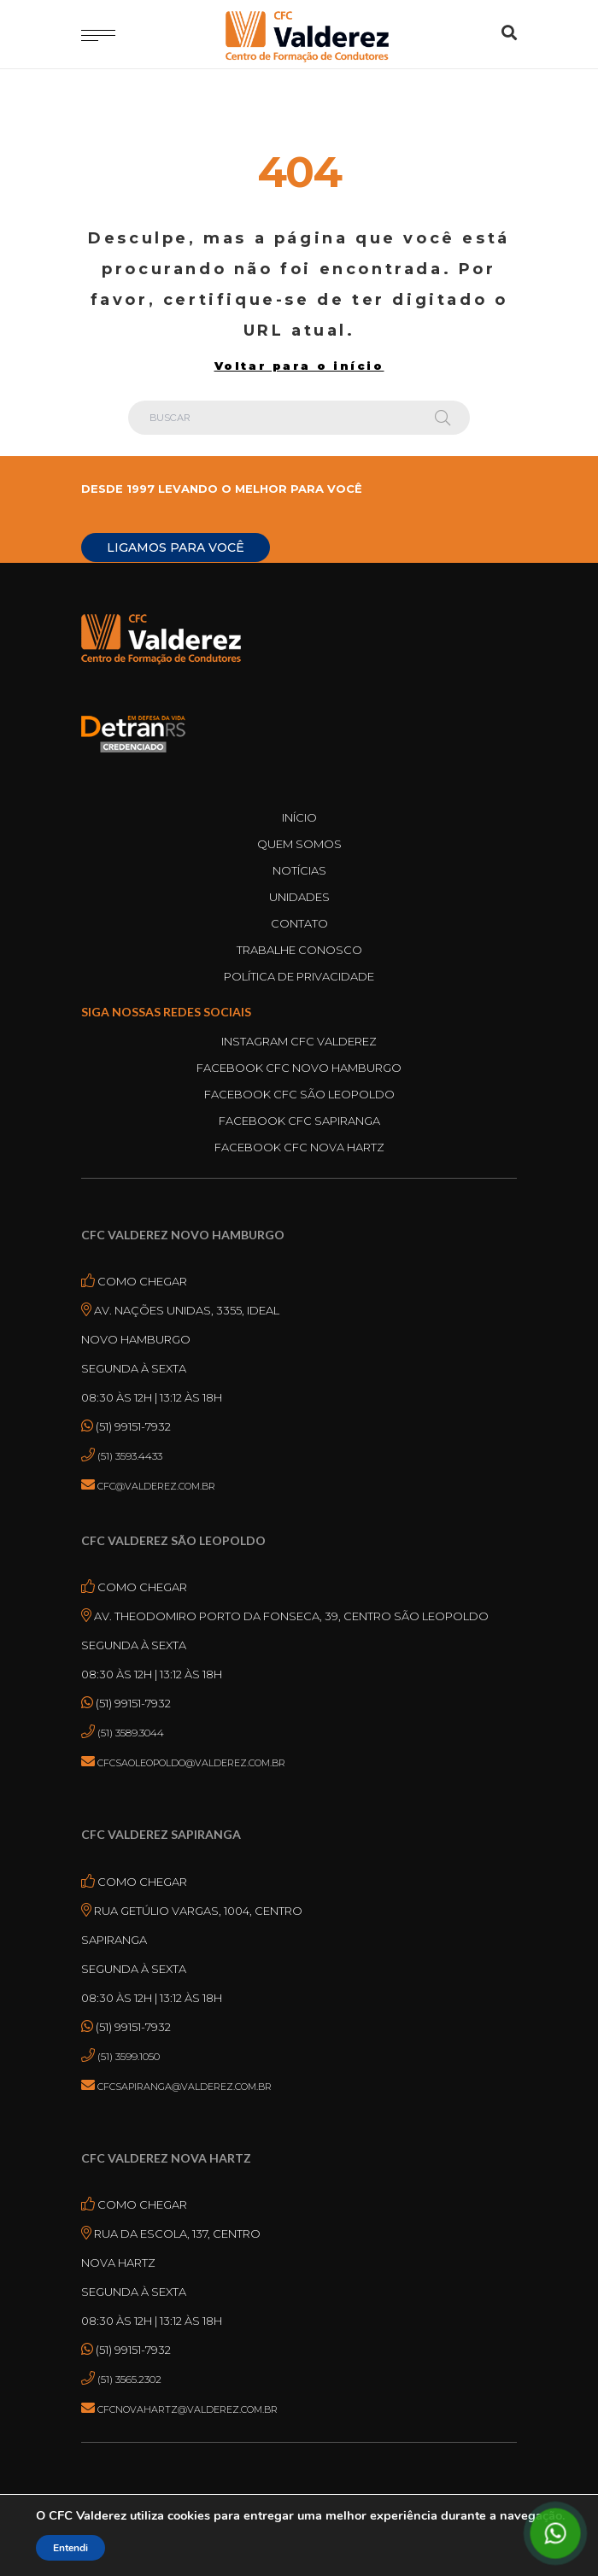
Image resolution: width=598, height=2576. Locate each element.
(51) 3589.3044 (130, 1732)
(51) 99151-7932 (132, 1426)
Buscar (442, 417)
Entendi (70, 2548)
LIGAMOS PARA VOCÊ (175, 547)
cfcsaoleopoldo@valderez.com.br (191, 1763)
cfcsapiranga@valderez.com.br (184, 2087)
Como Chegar (141, 1281)
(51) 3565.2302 (129, 2379)
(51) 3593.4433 (129, 1455)
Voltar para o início (299, 365)
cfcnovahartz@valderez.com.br (187, 2409)
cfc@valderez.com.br (156, 1486)
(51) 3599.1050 (128, 2056)
